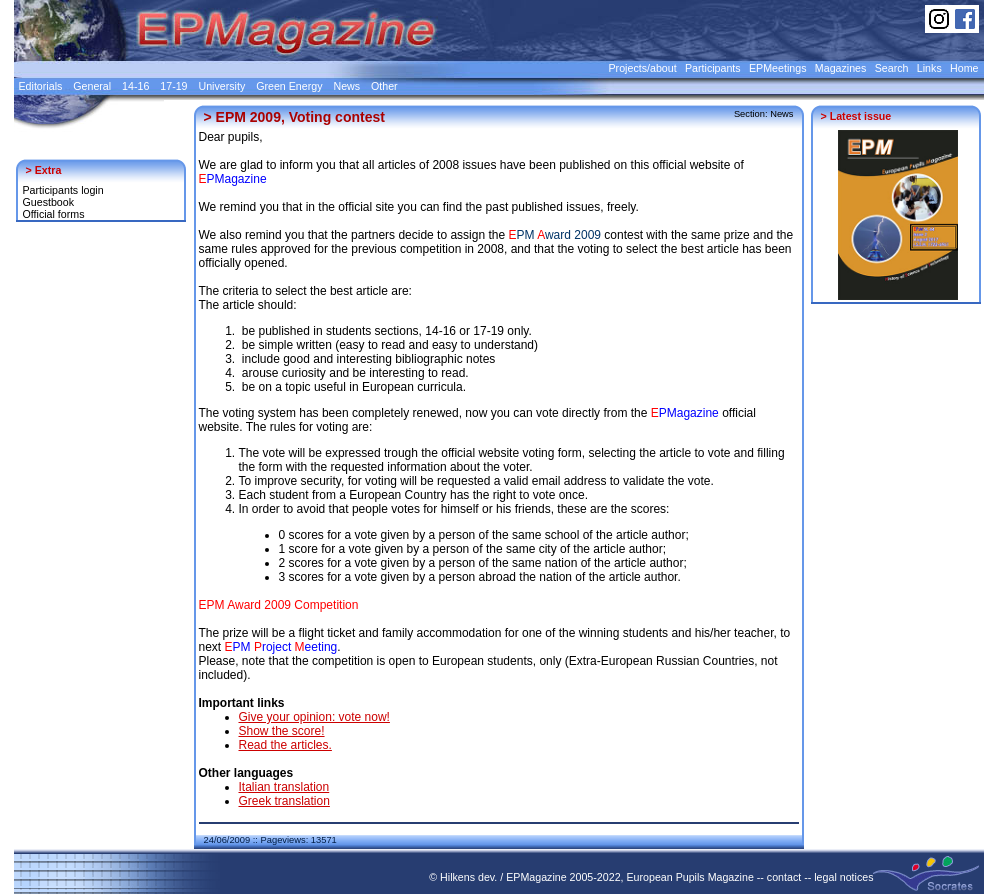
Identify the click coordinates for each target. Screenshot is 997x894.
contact (784, 877)
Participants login (63, 190)
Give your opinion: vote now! (314, 717)
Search (892, 68)
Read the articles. (285, 745)
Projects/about (643, 68)
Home (964, 68)
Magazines (841, 68)
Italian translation (284, 787)
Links (929, 68)
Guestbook (49, 202)
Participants (713, 68)
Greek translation (284, 801)
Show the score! (282, 731)
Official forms (54, 214)
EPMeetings (777, 68)
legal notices (843, 877)
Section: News (764, 114)
